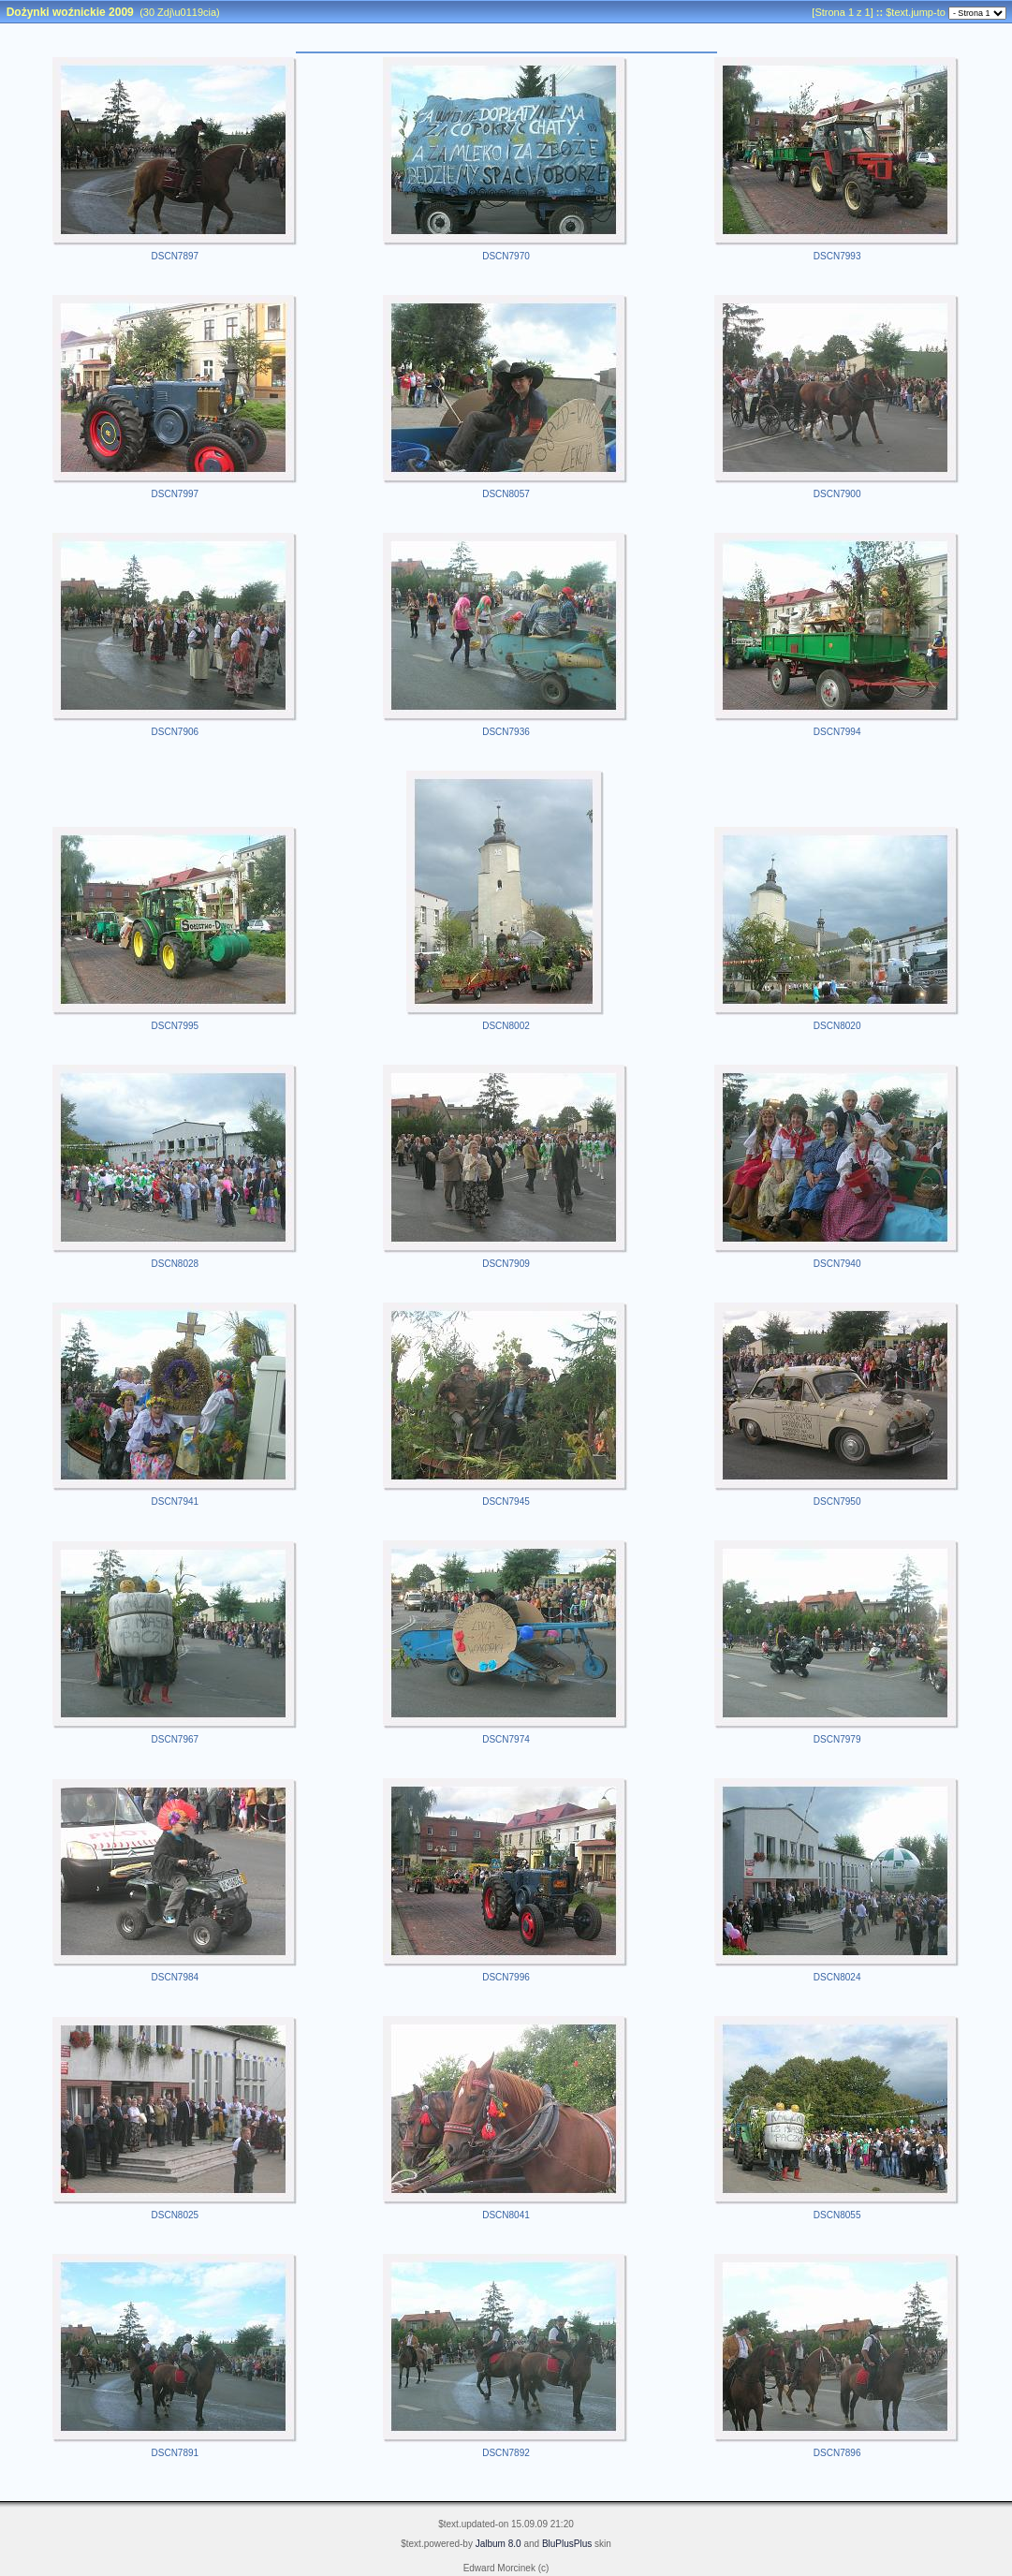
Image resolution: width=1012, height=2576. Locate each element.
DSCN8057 (506, 494)
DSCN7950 (837, 1501)
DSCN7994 (837, 732)
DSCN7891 (175, 2453)
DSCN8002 (506, 1026)
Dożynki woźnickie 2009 (70, 12)
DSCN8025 (175, 2215)
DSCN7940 (837, 1264)
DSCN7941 (175, 1501)
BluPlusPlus (567, 2544)
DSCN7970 (506, 256)
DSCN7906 (175, 732)
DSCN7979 (837, 1739)
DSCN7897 (175, 256)
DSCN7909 (506, 1264)
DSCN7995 (175, 1026)
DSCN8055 (837, 2215)
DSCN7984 (175, 1977)
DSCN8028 (175, 1264)
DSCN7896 (837, 2453)
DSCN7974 (506, 1739)
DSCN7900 (837, 494)
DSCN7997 (175, 494)
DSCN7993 (837, 256)
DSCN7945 (506, 1501)
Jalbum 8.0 (498, 2544)
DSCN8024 (837, 1977)
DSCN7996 (506, 1977)
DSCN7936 (506, 732)
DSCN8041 (506, 2215)
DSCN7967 (175, 1739)
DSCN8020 (837, 1026)
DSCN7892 (506, 2453)
